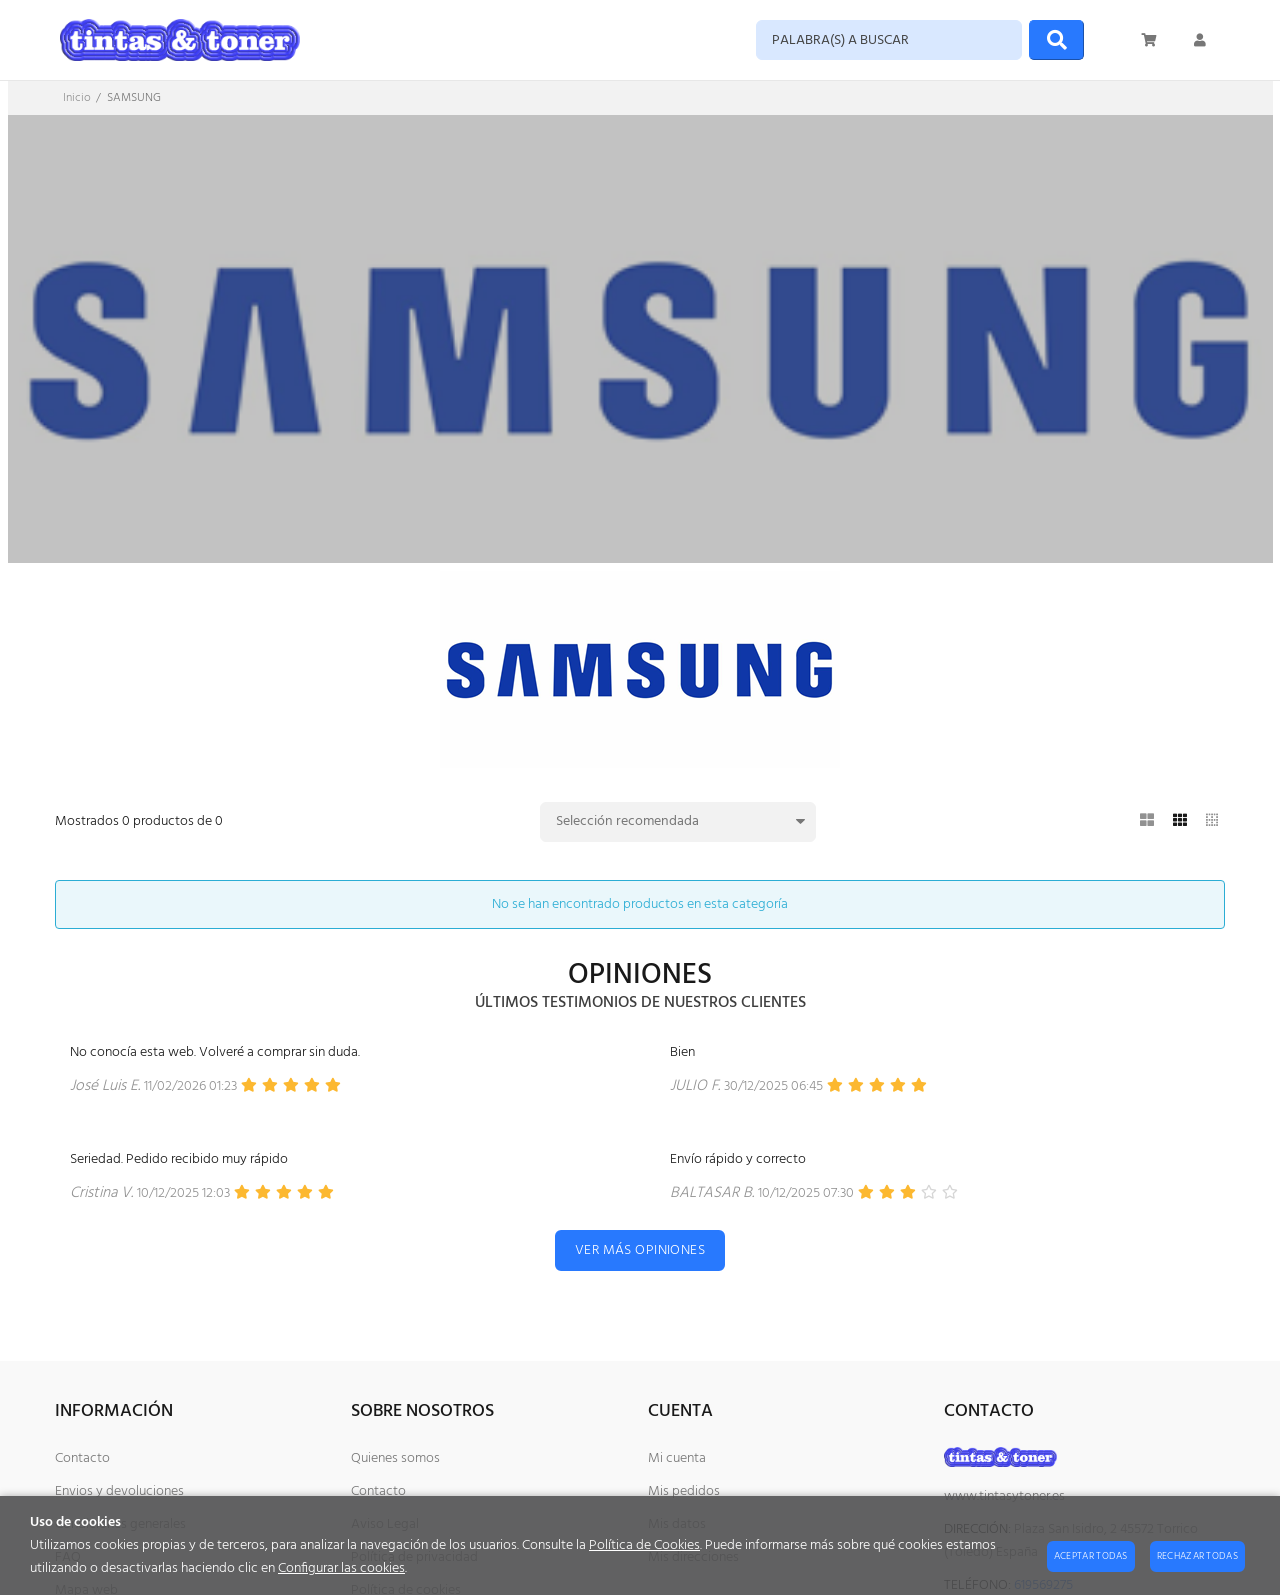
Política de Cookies (644, 1545)
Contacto (82, 1458)
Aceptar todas (1091, 1556)
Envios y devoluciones (119, 1491)
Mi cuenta (677, 1458)
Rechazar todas (1197, 1556)
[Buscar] (1056, 40)
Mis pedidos (684, 1491)
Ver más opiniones (640, 1250)
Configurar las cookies (341, 1568)
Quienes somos (395, 1458)
